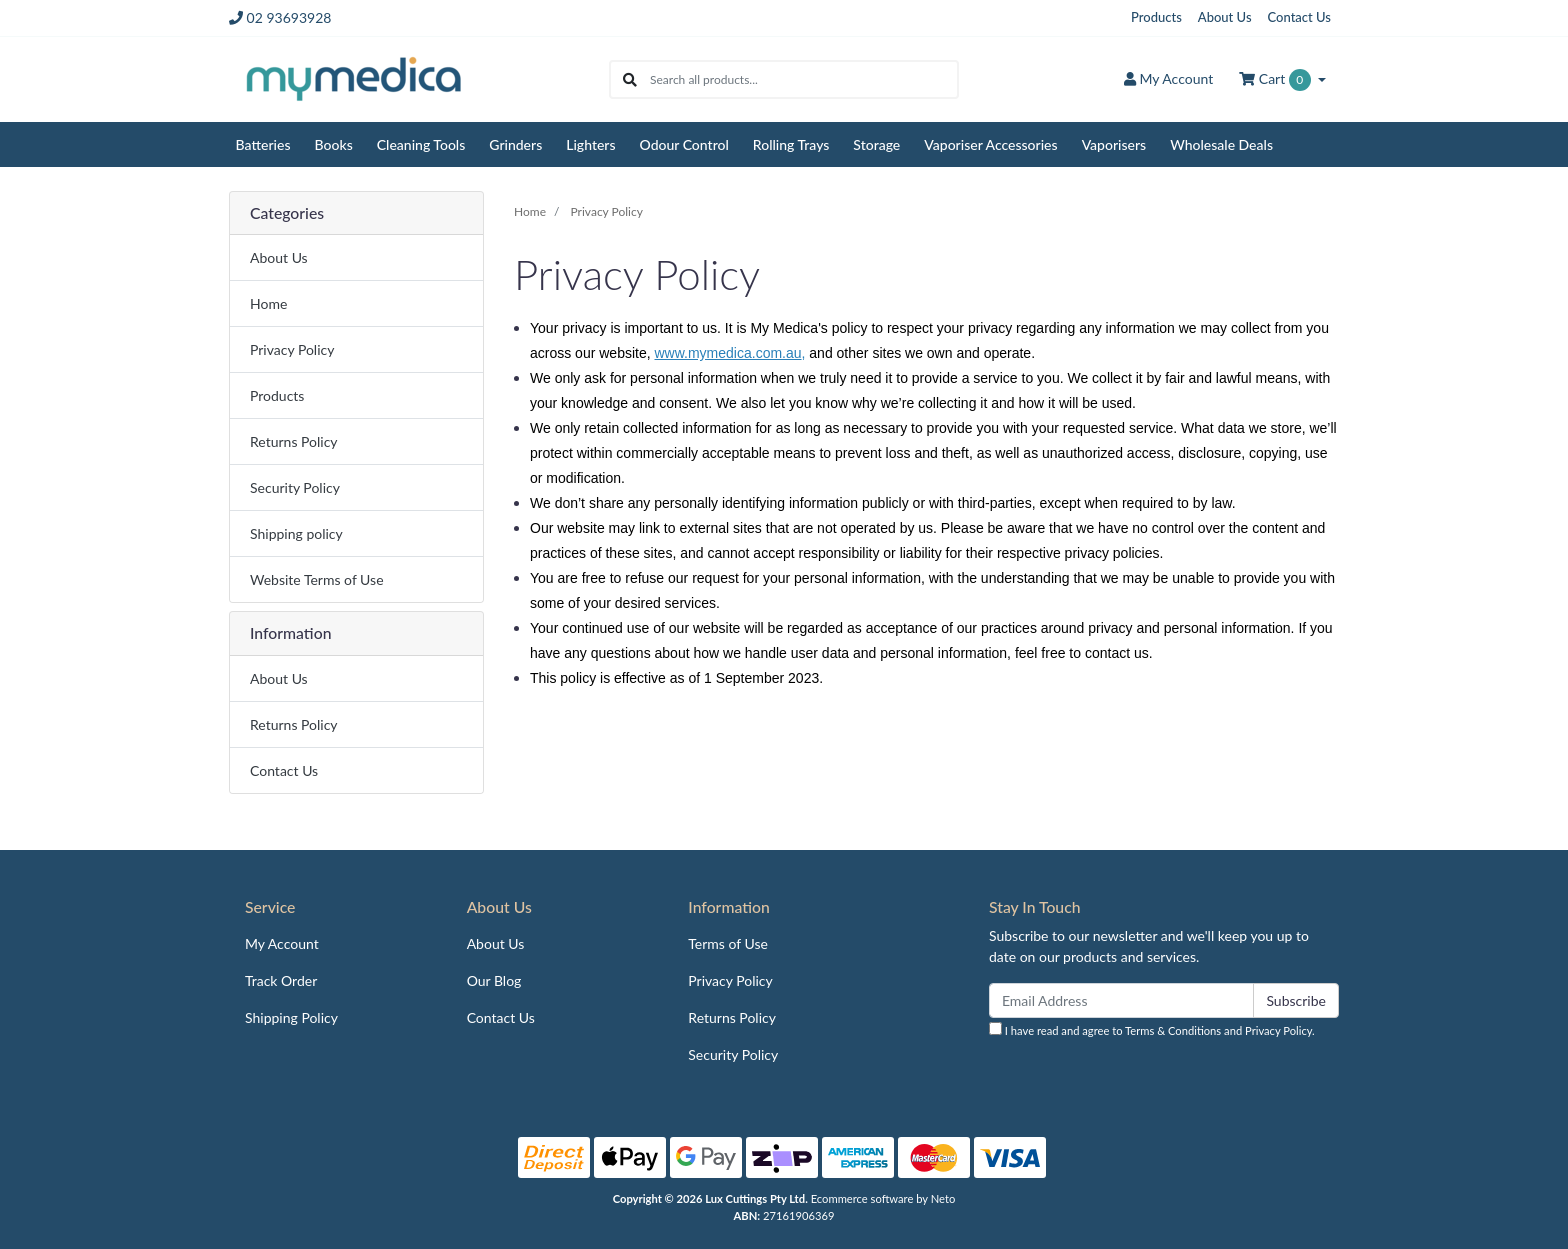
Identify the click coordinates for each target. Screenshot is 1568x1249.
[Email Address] (1121, 1000)
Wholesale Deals (1221, 144)
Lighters (590, 144)
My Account (282, 943)
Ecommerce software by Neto (883, 1198)
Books (334, 144)
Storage (876, 144)
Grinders (515, 144)
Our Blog (494, 980)
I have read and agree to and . (1152, 1029)
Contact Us (1299, 17)
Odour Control (684, 144)
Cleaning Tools (421, 144)
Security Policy (295, 487)
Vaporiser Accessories (990, 144)
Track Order (281, 980)
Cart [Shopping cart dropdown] (1276, 80)
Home (268, 303)
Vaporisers (1114, 144)
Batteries (263, 144)
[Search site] (630, 79)
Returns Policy (294, 441)
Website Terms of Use (317, 579)
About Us (1225, 17)
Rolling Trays (791, 144)
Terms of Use (728, 943)
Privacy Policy (292, 349)
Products (1156, 17)
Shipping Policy (291, 1017)
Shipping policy (296, 533)
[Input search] (803, 79)
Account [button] (1168, 78)
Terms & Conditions (1173, 1030)
